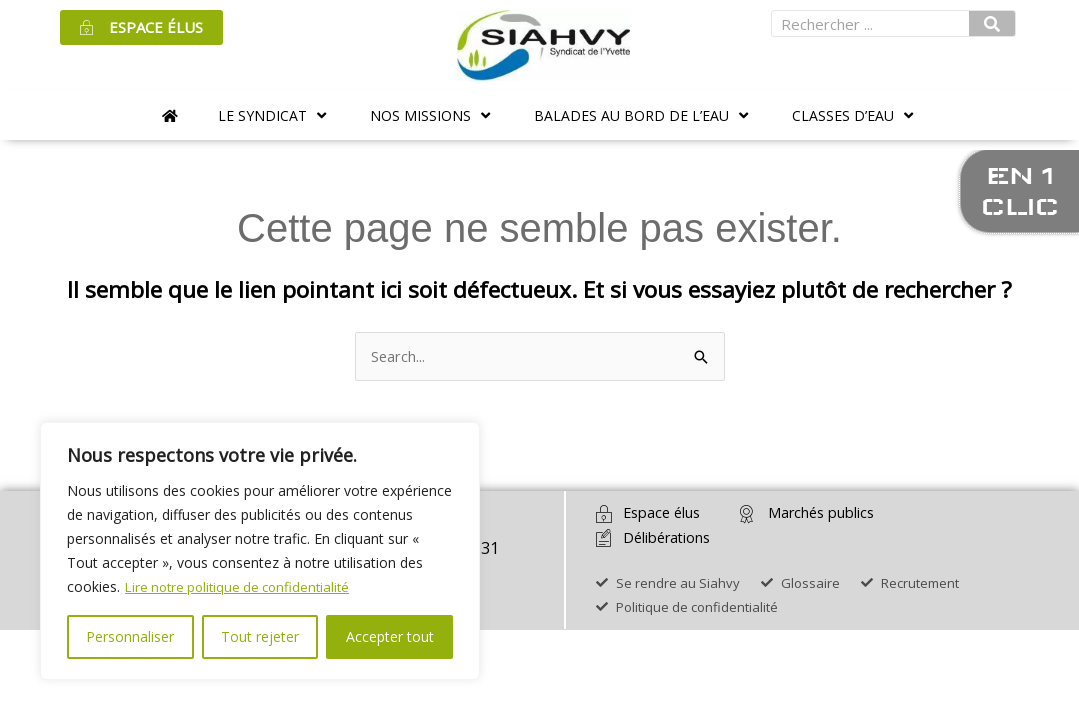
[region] (260, 551)
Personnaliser (130, 636)
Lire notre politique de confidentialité (243, 586)
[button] (274, 115)
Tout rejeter (260, 636)
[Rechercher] (992, 23)
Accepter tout (390, 636)
